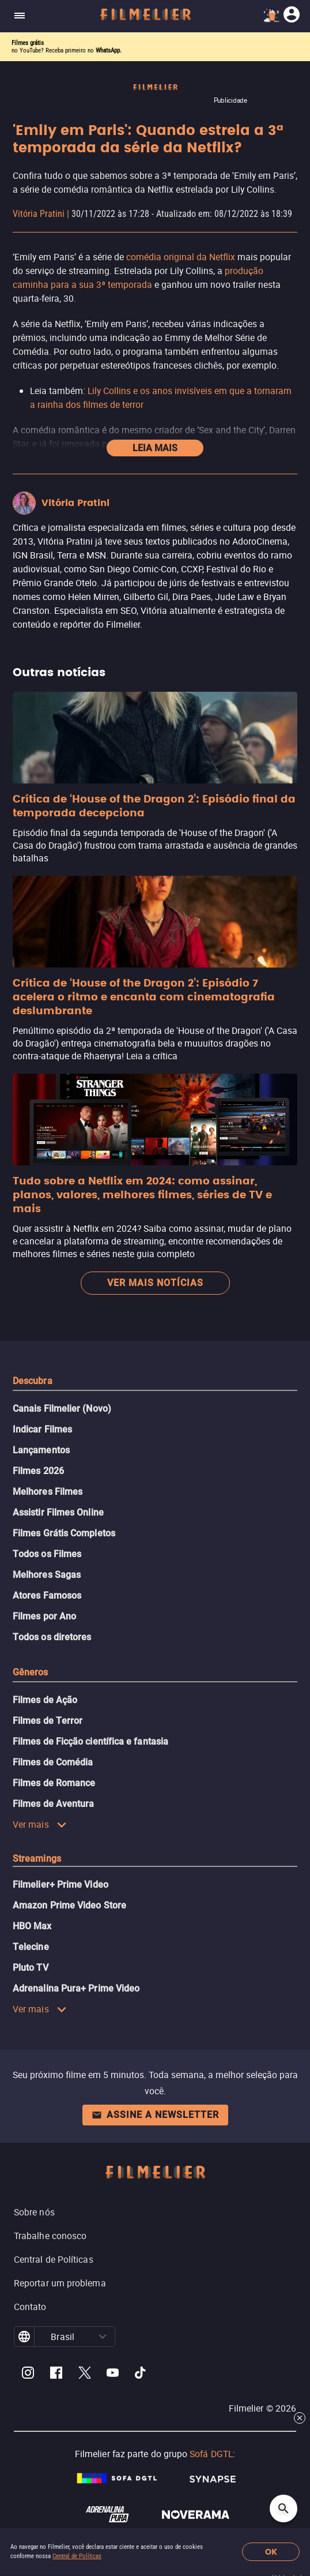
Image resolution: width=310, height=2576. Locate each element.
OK (271, 2552)
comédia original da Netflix (180, 256)
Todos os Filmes (47, 1553)
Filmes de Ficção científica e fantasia (90, 1741)
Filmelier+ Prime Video (60, 1884)
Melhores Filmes (47, 1491)
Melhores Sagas (47, 1574)
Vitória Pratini (39, 213)
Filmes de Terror (47, 1720)
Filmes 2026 (38, 1470)
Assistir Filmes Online (58, 1512)
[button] (102, 2337)
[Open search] (283, 2508)
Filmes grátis (28, 43)
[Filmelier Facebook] (56, 2374)
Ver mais (40, 1824)
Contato (30, 2306)
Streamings (37, 1858)
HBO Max (32, 1926)
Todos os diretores (52, 1637)
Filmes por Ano (44, 1616)
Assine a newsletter (155, 2114)
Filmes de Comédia (53, 1762)
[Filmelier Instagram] (28, 2374)
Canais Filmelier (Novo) (62, 1408)
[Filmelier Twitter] (84, 2374)
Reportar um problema (60, 2283)
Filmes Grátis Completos (64, 1533)
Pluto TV (30, 1967)
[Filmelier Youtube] (113, 2374)
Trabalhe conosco (50, 2235)
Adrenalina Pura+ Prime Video (76, 1988)
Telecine (31, 1946)
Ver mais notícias (155, 1282)
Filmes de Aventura (53, 1803)
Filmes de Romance (54, 1783)
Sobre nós (34, 2212)
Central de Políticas (76, 2556)
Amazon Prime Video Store (69, 1905)
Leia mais (155, 448)
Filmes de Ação (45, 1699)
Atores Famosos (47, 1595)
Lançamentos (41, 1450)
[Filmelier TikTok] (141, 2374)
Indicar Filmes (42, 1429)
